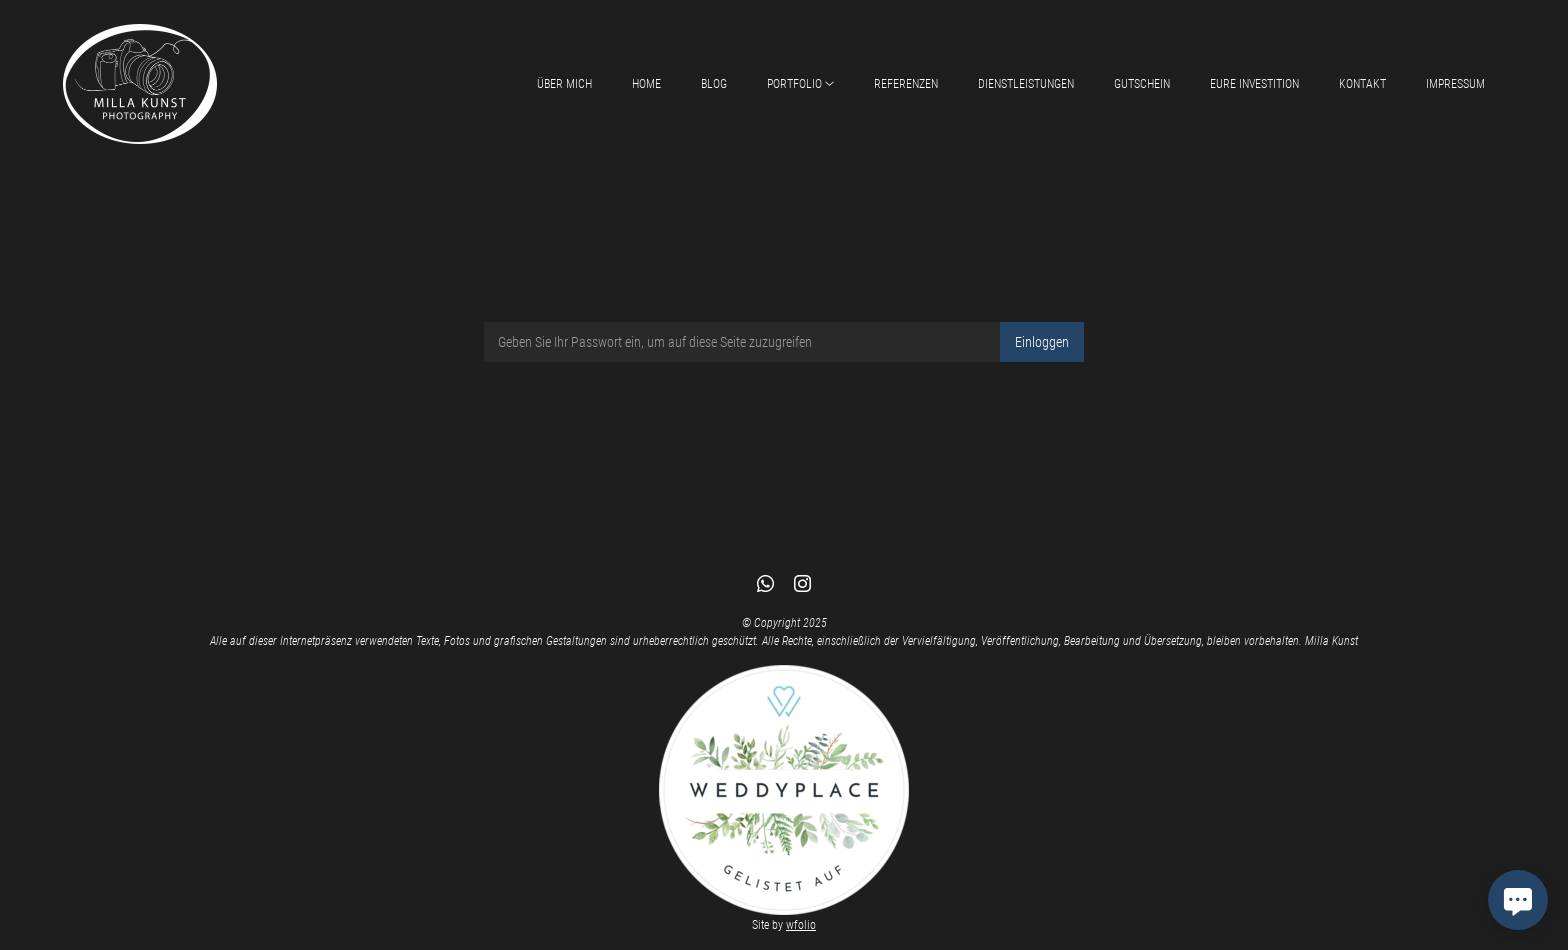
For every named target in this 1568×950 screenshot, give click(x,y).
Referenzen (906, 84)
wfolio (801, 925)
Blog (714, 84)
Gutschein (1142, 84)
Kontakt (1362, 84)
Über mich (564, 84)
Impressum (1455, 84)
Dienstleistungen (1026, 84)
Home (646, 84)
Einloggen (1042, 342)
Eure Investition (1254, 84)
